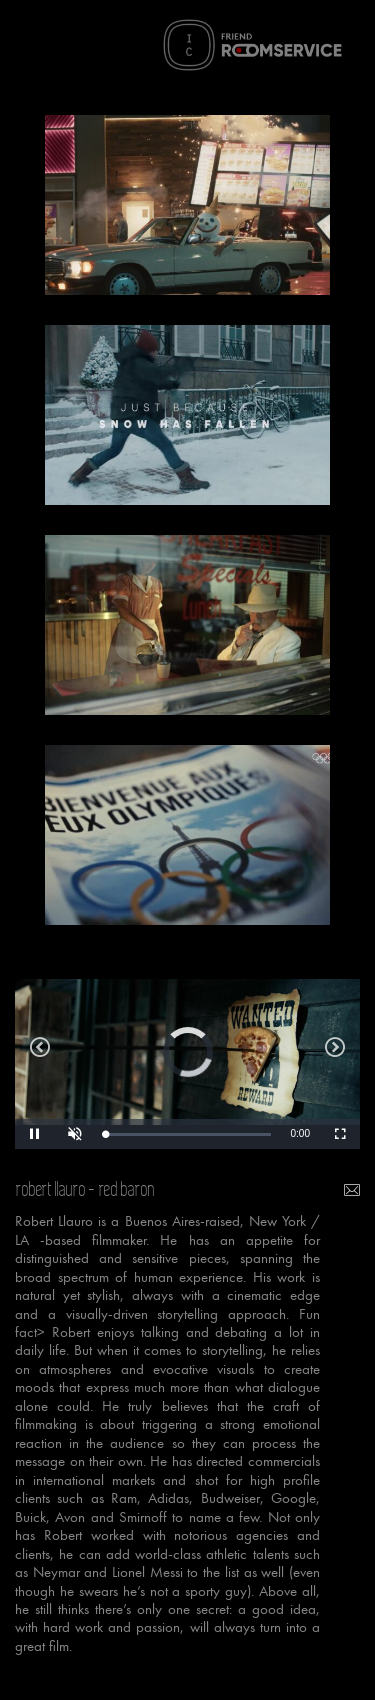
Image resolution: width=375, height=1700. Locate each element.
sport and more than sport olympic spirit (40, 1052)
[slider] (188, 1134)
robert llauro (51, 1190)
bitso (335, 1052)
